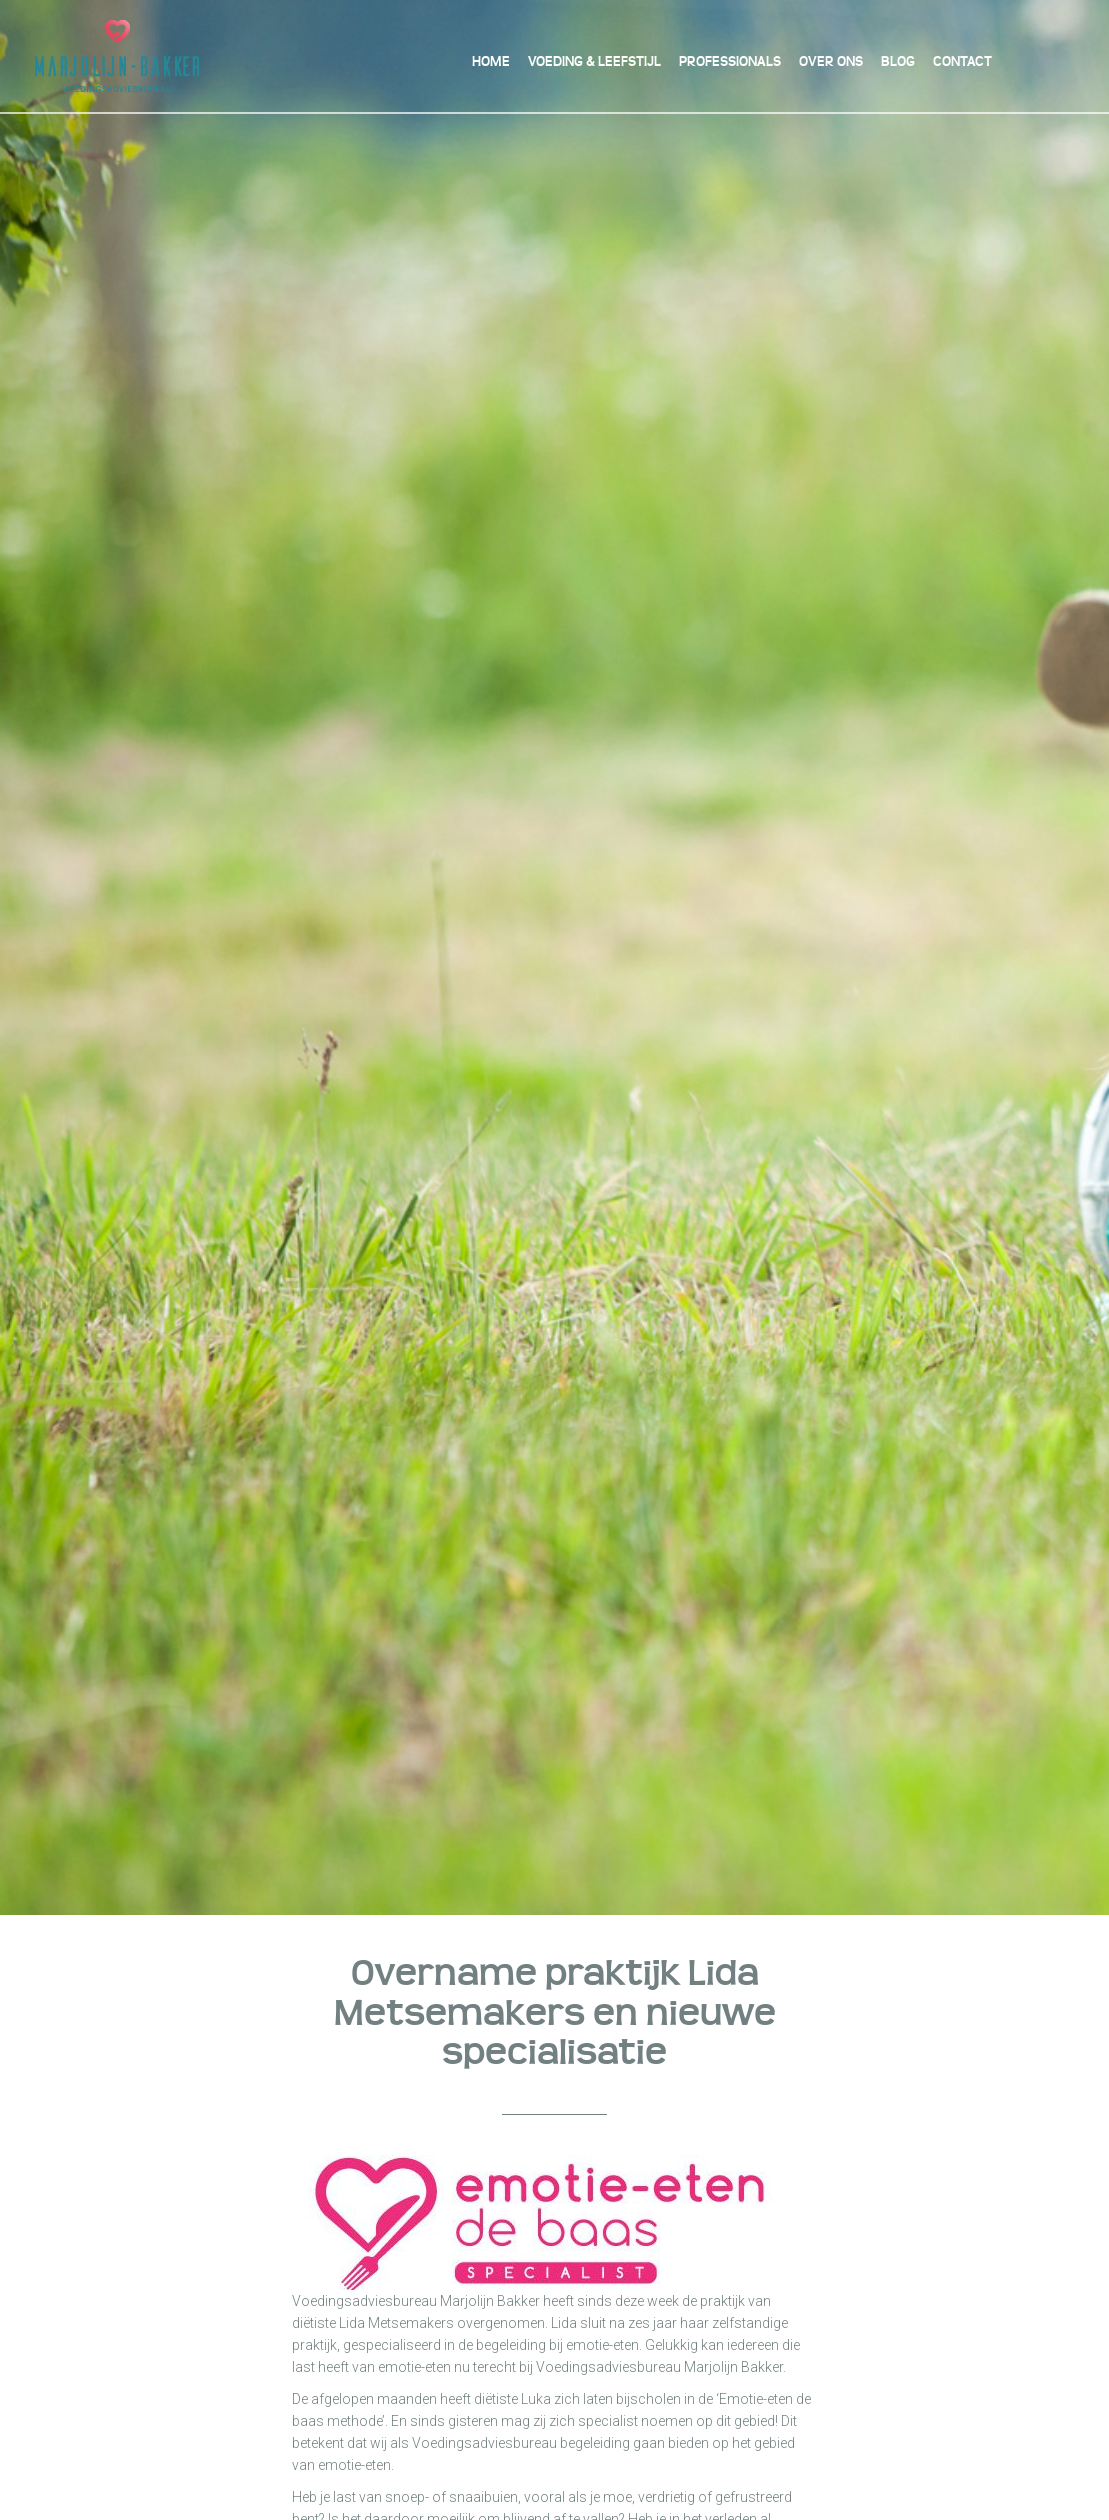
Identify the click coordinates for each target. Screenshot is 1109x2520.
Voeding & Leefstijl (594, 61)
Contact (962, 61)
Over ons (831, 61)
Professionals (730, 61)
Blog (898, 61)
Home (491, 61)
